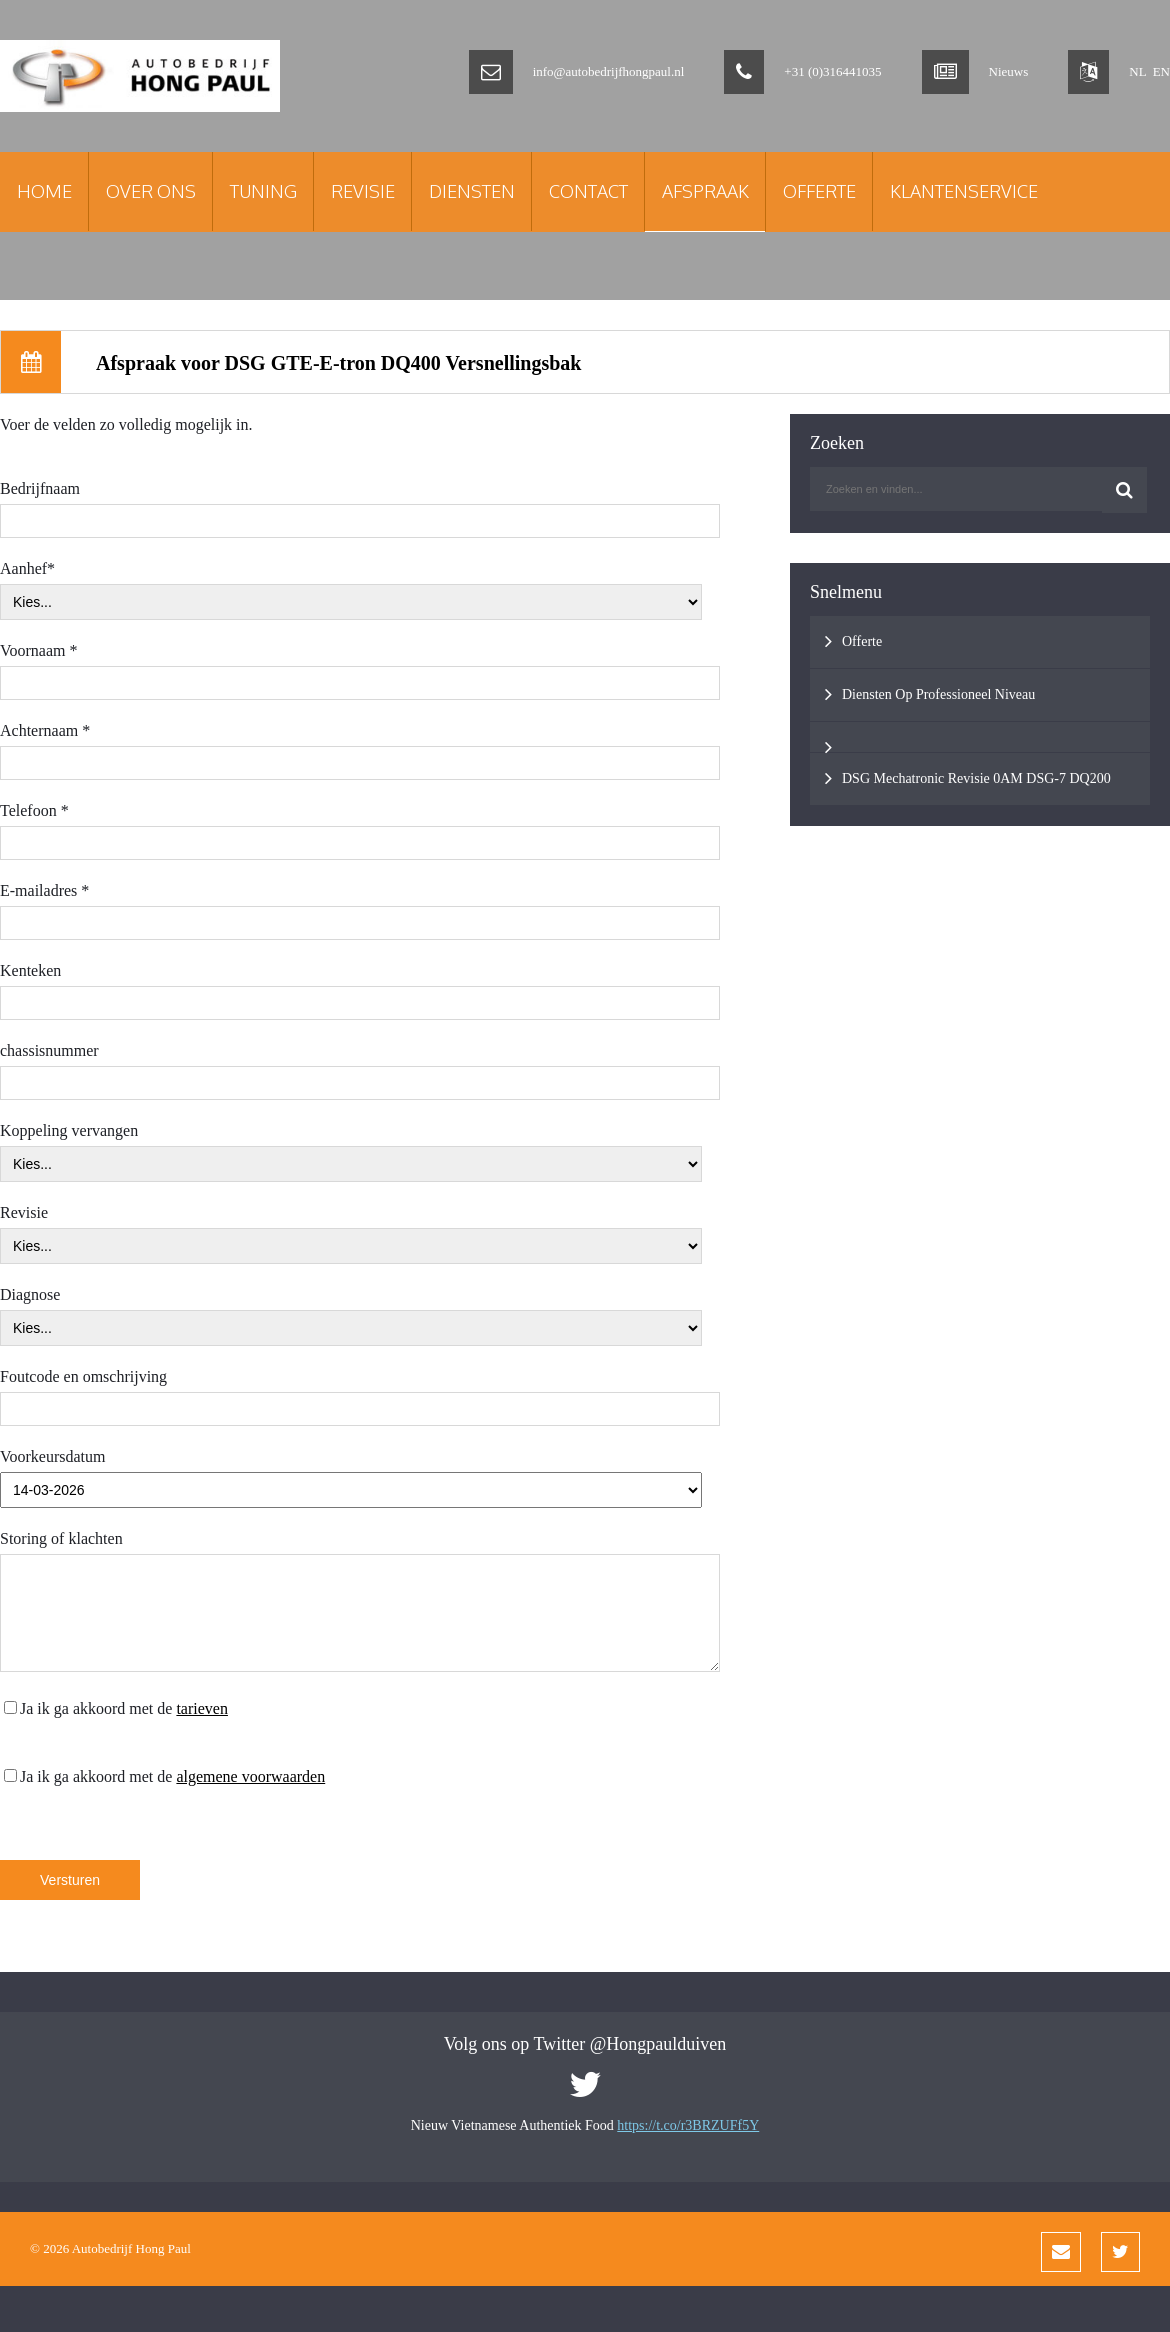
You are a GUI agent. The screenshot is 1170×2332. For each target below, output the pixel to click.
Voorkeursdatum (52, 1456)
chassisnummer (49, 1050)
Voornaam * (38, 650)
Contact (588, 191)
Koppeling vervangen (69, 1130)
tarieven (202, 1708)
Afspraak (705, 191)
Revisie (363, 191)
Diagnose (30, 1294)
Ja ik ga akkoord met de (116, 1708)
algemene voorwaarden (250, 1776)
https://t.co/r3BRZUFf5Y (688, 2125)
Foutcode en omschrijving (83, 1376)
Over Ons (151, 191)
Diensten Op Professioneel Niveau (930, 694)
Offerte (819, 191)
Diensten (472, 191)
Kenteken (30, 970)
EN (1161, 71)
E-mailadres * (44, 890)
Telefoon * (34, 810)
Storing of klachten (61, 1538)
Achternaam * (45, 730)
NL (1137, 71)
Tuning (263, 191)
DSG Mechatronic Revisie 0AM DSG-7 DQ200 (968, 778)
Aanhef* (27, 568)
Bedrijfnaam (40, 488)
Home (44, 191)
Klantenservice (964, 191)
